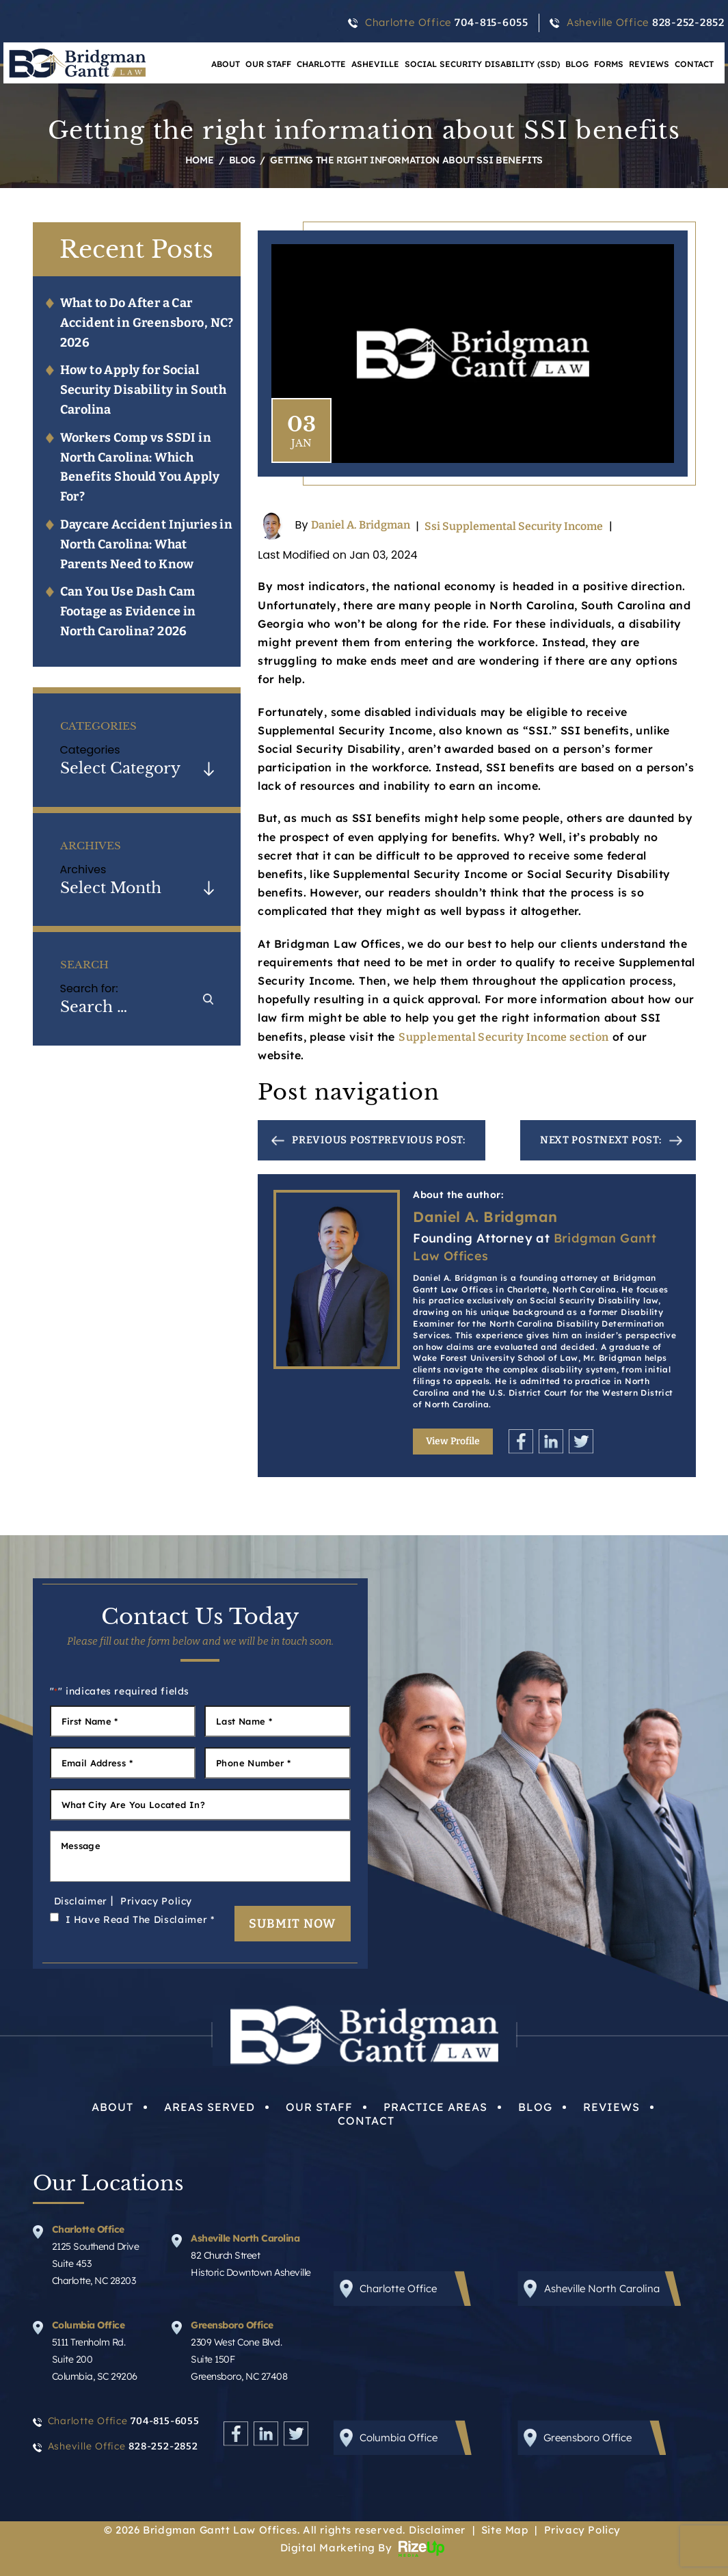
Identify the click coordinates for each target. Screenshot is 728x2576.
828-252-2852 (688, 22)
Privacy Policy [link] (582, 2530)
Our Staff (268, 64)
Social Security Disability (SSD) (482, 64)
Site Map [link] (504, 2530)
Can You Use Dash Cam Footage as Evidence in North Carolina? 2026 (128, 611)
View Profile (453, 1441)
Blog (577, 64)
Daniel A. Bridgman (360, 525)
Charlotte (321, 64)
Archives (83, 869)
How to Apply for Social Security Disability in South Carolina (143, 389)
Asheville (375, 64)
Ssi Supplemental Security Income (513, 526)
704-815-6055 (491, 22)
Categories (90, 750)
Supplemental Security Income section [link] (503, 1037)
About (225, 64)
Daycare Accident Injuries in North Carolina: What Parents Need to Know (146, 544)
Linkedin (551, 1441)
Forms (608, 64)
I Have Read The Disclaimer (140, 1919)
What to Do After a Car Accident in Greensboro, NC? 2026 (147, 322)
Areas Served (209, 2107)
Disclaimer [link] (437, 2530)
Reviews (649, 64)
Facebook (521, 1441)
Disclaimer (80, 1901)
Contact (694, 64)
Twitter (581, 1441)
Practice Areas (435, 2107)
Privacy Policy (156, 1901)
